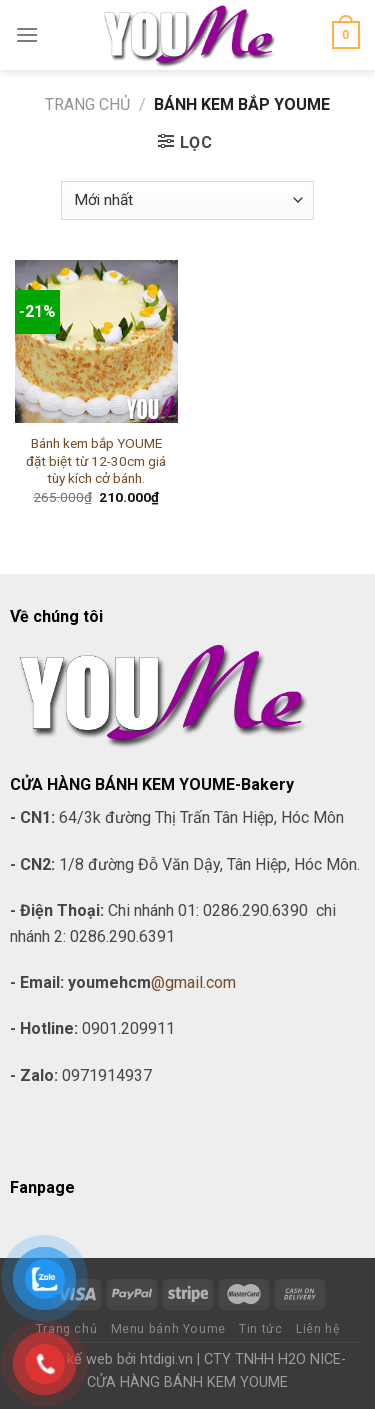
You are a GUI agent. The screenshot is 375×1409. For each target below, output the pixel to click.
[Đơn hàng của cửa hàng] (187, 200)
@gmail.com (193, 982)
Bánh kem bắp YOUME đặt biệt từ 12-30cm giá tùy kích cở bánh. (96, 460)
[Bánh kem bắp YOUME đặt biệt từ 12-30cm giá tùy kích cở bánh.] (96, 341)
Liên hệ (317, 1329)
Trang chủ (87, 104)
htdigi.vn (166, 1359)
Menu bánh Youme (168, 1329)
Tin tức (260, 1329)
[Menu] (27, 34)
